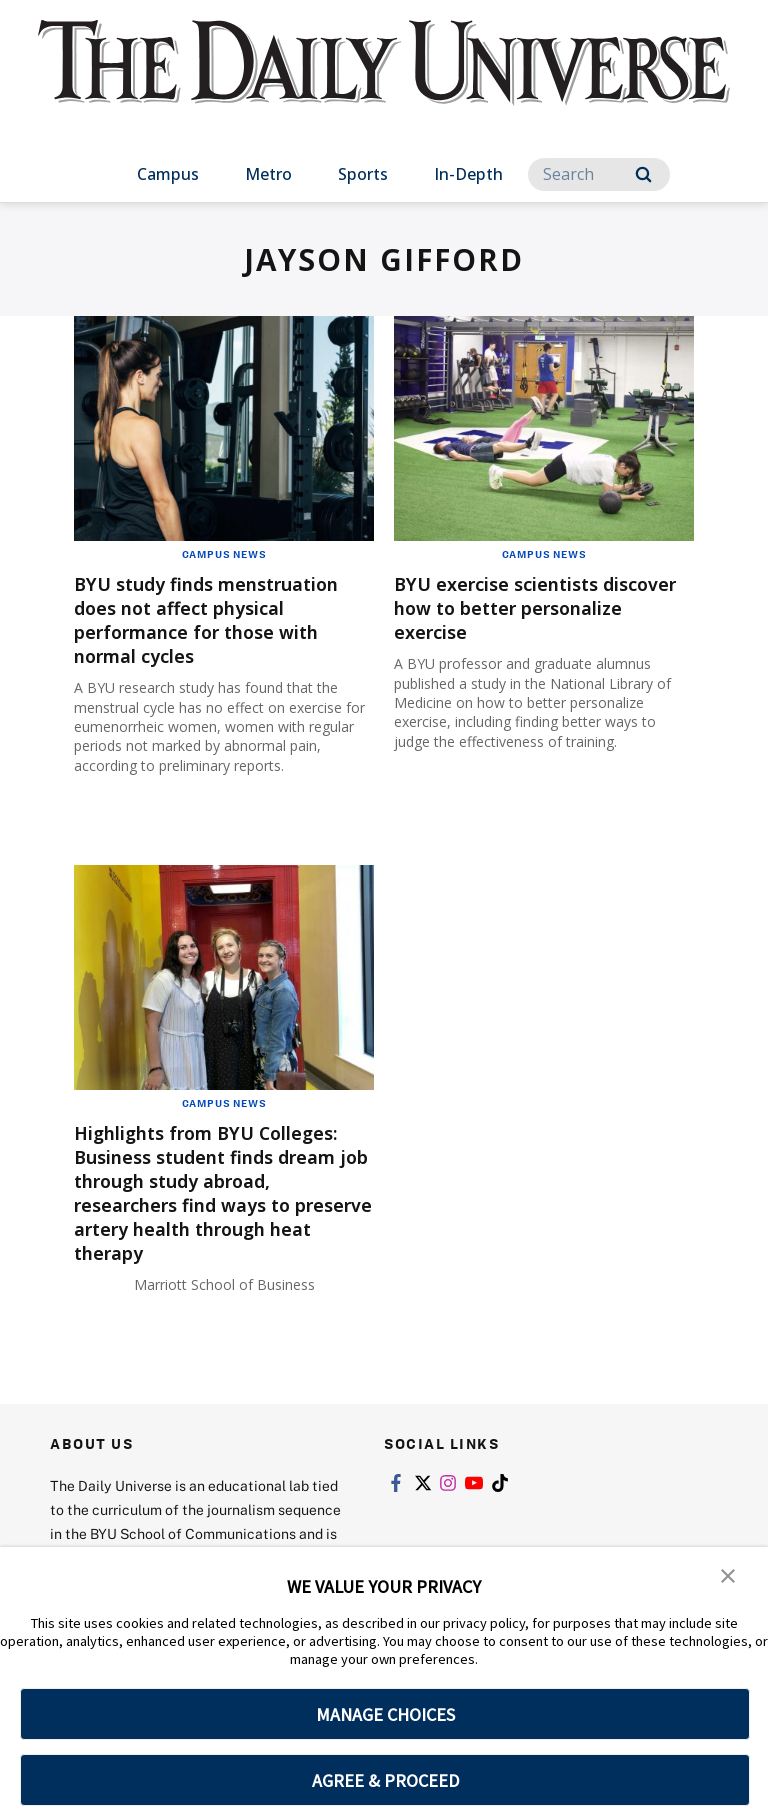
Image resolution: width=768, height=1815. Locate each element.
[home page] (383, 80)
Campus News (224, 554)
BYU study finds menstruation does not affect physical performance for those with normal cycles (224, 619)
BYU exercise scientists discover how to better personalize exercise (508, 607)
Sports (363, 174)
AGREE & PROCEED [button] (385, 1780)
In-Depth (468, 174)
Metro (268, 174)
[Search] (599, 174)
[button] (728, 1576)
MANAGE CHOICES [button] (385, 1714)
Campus (168, 174)
